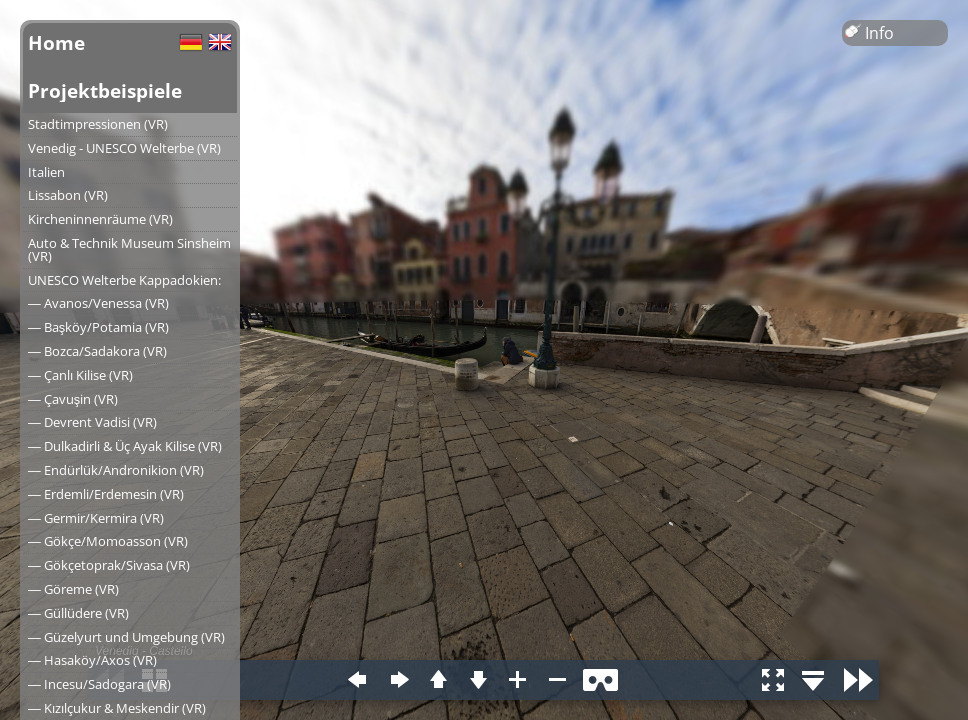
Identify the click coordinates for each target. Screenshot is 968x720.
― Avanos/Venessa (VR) (98, 303)
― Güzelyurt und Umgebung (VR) (126, 637)
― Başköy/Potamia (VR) (98, 327)
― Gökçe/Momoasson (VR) (108, 541)
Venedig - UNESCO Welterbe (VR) (124, 148)
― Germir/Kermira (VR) (96, 518)
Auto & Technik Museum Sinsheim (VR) (129, 249)
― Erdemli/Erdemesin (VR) (106, 494)
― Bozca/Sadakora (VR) (97, 351)
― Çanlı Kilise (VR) (80, 375)
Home (56, 42)
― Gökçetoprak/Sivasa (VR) (109, 565)
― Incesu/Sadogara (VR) (99, 684)
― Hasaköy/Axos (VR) (92, 660)
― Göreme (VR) (73, 589)
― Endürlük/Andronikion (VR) (116, 470)
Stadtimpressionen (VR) (98, 124)
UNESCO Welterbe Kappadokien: (124, 280)
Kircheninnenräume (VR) (100, 219)
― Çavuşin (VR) (73, 399)
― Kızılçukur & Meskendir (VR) (117, 708)
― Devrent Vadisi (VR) (92, 422)
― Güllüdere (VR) (78, 613)
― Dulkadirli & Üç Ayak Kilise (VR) (125, 446)
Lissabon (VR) (68, 195)
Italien (46, 172)
